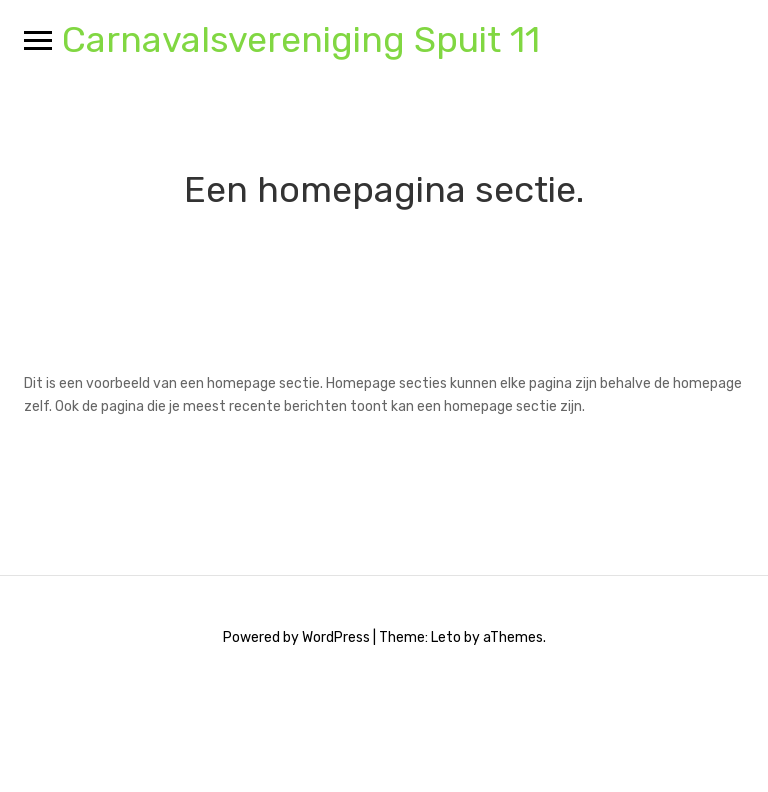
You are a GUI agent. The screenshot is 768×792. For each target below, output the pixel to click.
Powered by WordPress (296, 637)
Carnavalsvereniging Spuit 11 (301, 39)
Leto (446, 637)
